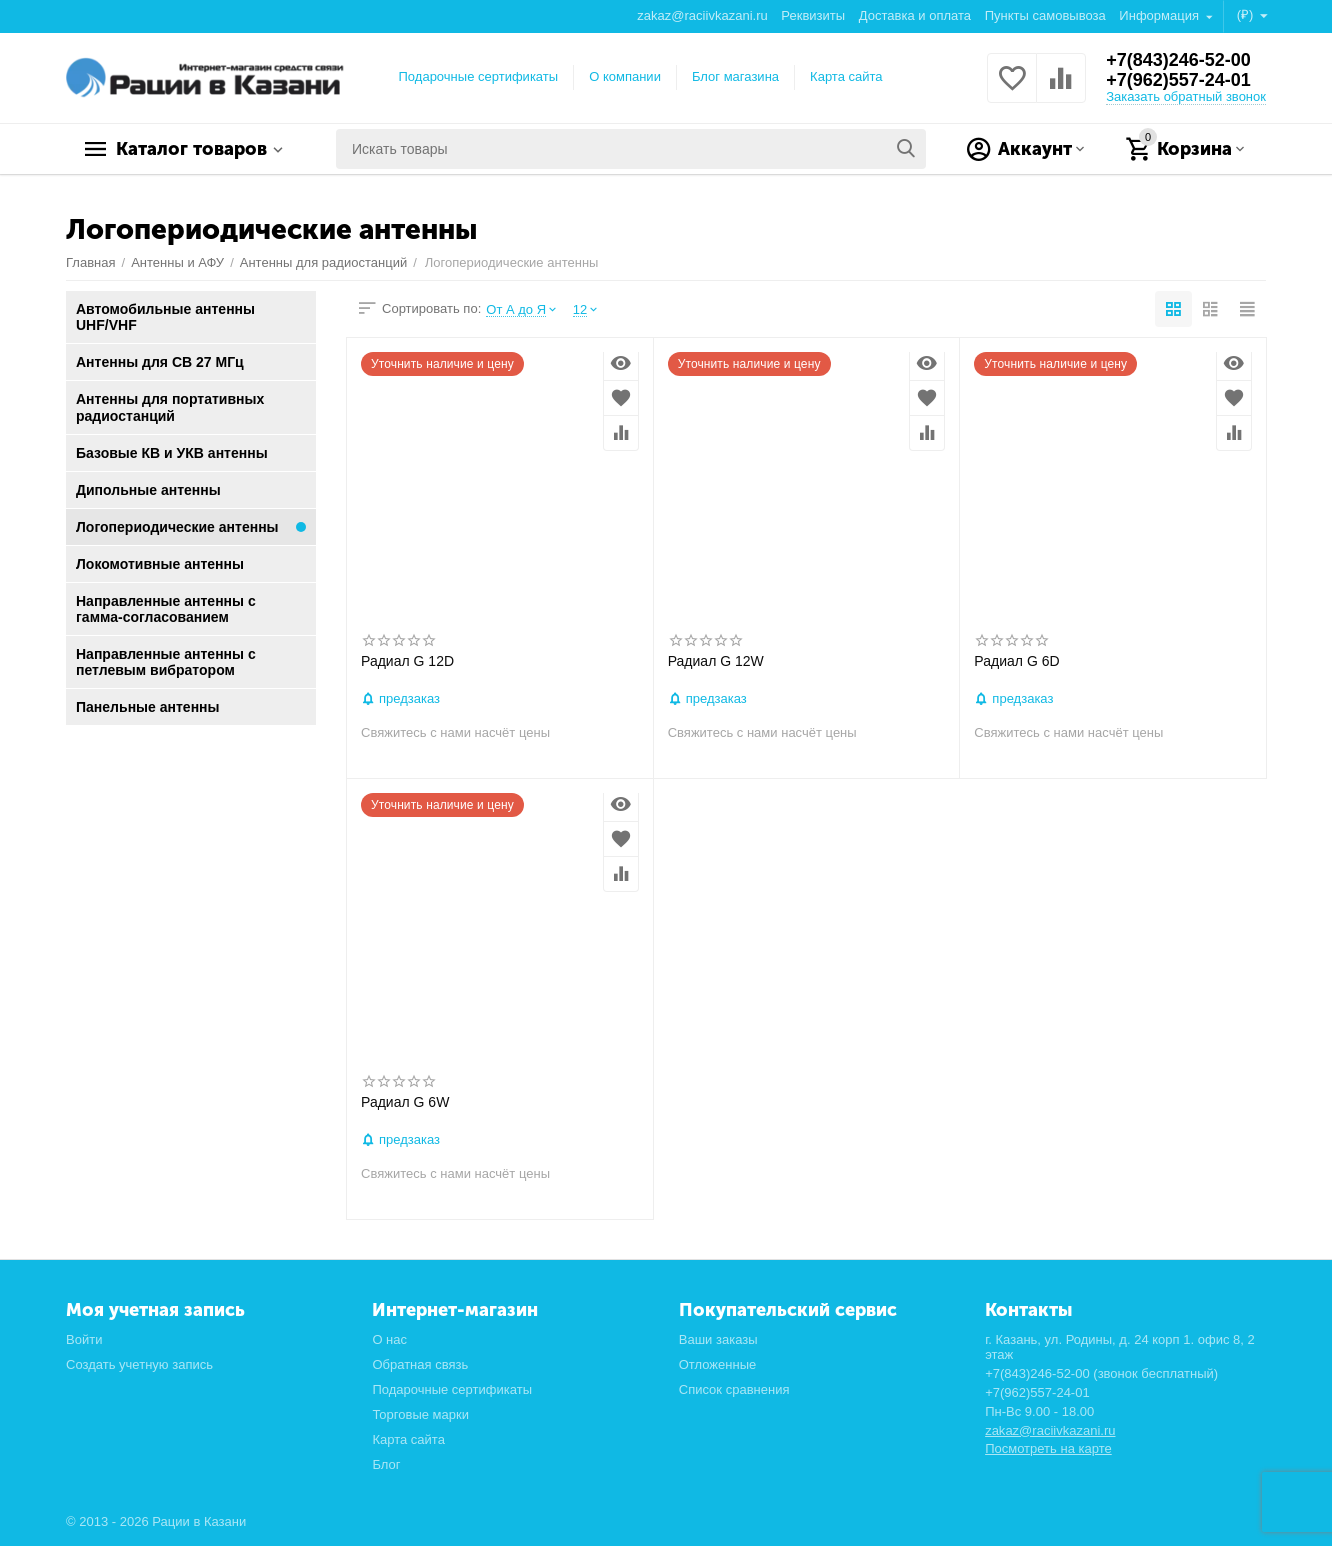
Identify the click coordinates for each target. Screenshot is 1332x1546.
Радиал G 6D (1016, 661)
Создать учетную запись (139, 1364)
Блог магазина (735, 76)
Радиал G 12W (716, 661)
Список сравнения (734, 1389)
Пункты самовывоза (1045, 15)
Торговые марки (420, 1414)
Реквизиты (813, 15)
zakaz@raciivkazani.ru (702, 15)
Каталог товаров (191, 149)
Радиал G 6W (405, 1102)
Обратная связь (420, 1364)
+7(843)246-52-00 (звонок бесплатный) (1101, 1373)
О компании (625, 76)
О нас (389, 1339)
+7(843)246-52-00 (1178, 60)
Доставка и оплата (915, 15)
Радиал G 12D (407, 661)
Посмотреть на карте (1048, 1448)
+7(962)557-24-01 (1178, 80)
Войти (84, 1339)
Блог (386, 1464)
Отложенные (718, 1364)
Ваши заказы (718, 1339)
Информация (1160, 15)
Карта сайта (846, 76)
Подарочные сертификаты (479, 76)
